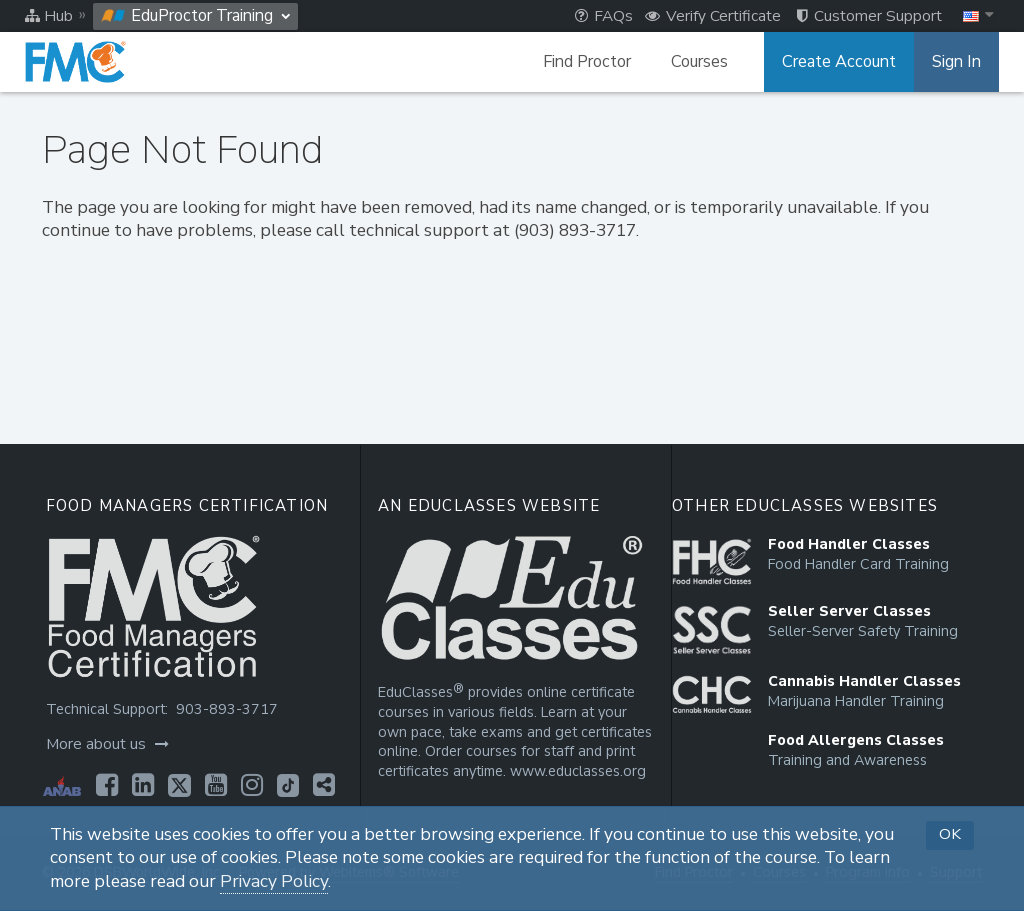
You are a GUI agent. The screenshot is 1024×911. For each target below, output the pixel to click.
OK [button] (950, 834)
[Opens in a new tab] (107, 785)
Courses (699, 62)
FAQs (604, 16)
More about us (107, 744)
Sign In (956, 62)
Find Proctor (587, 62)
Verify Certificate (713, 16)
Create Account (839, 62)
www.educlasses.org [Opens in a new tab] (578, 771)
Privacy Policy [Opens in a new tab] (274, 881)
